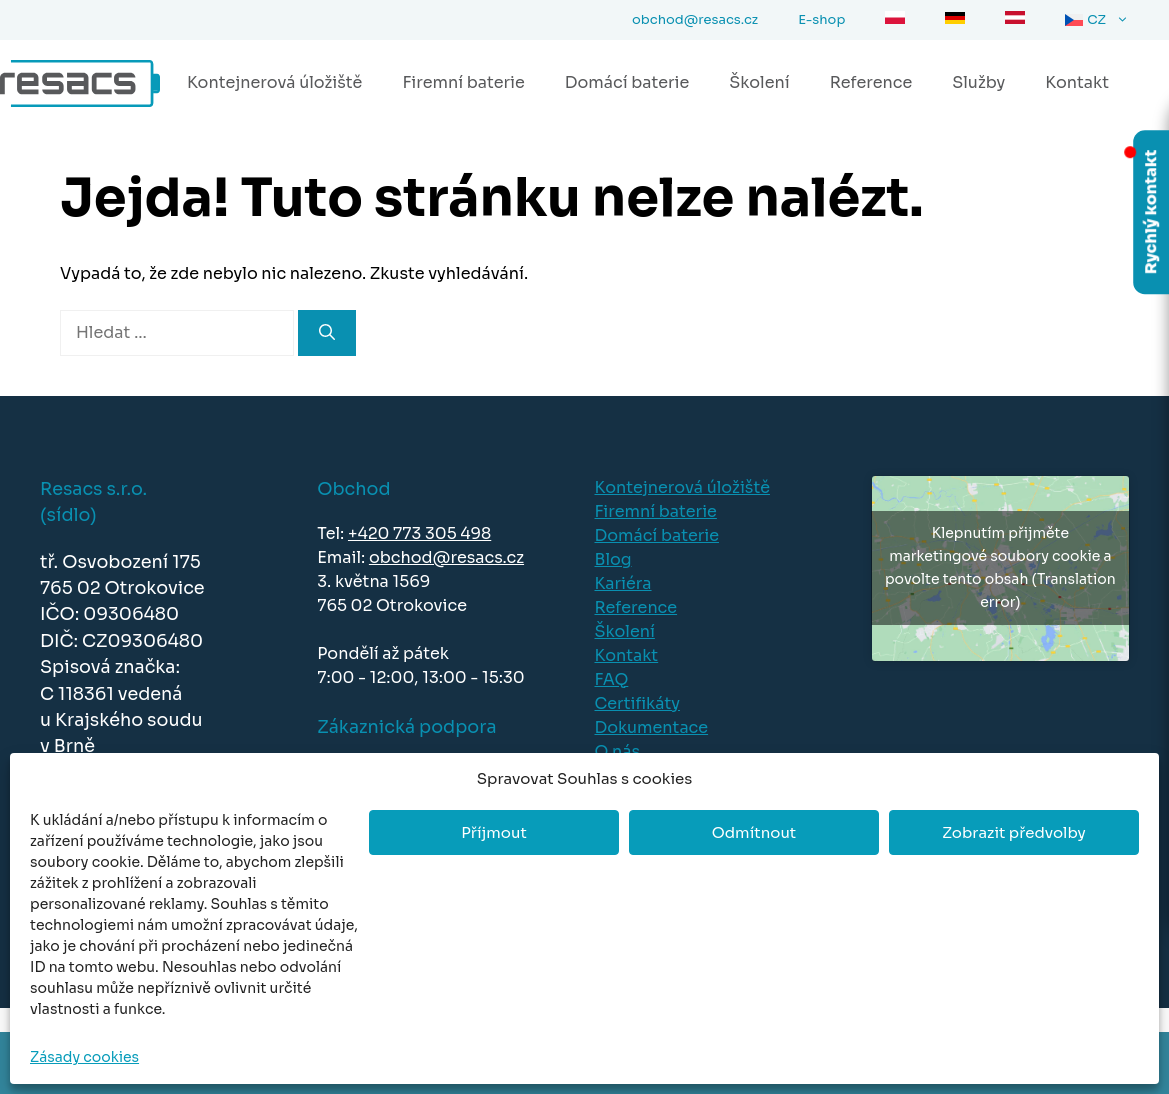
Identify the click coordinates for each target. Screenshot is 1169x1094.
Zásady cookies (84, 1057)
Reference (871, 83)
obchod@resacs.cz (446, 557)
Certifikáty (637, 703)
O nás (618, 751)
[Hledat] (327, 333)
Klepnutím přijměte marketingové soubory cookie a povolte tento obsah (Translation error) (1000, 567)
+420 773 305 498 (419, 533)
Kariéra (623, 583)
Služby (978, 83)
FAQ (612, 679)
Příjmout (494, 832)
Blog (613, 559)
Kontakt (1077, 83)
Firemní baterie (463, 83)
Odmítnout (754, 832)
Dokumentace (652, 727)
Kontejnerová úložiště (274, 83)
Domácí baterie (627, 83)
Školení (759, 83)
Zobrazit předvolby (1014, 832)
